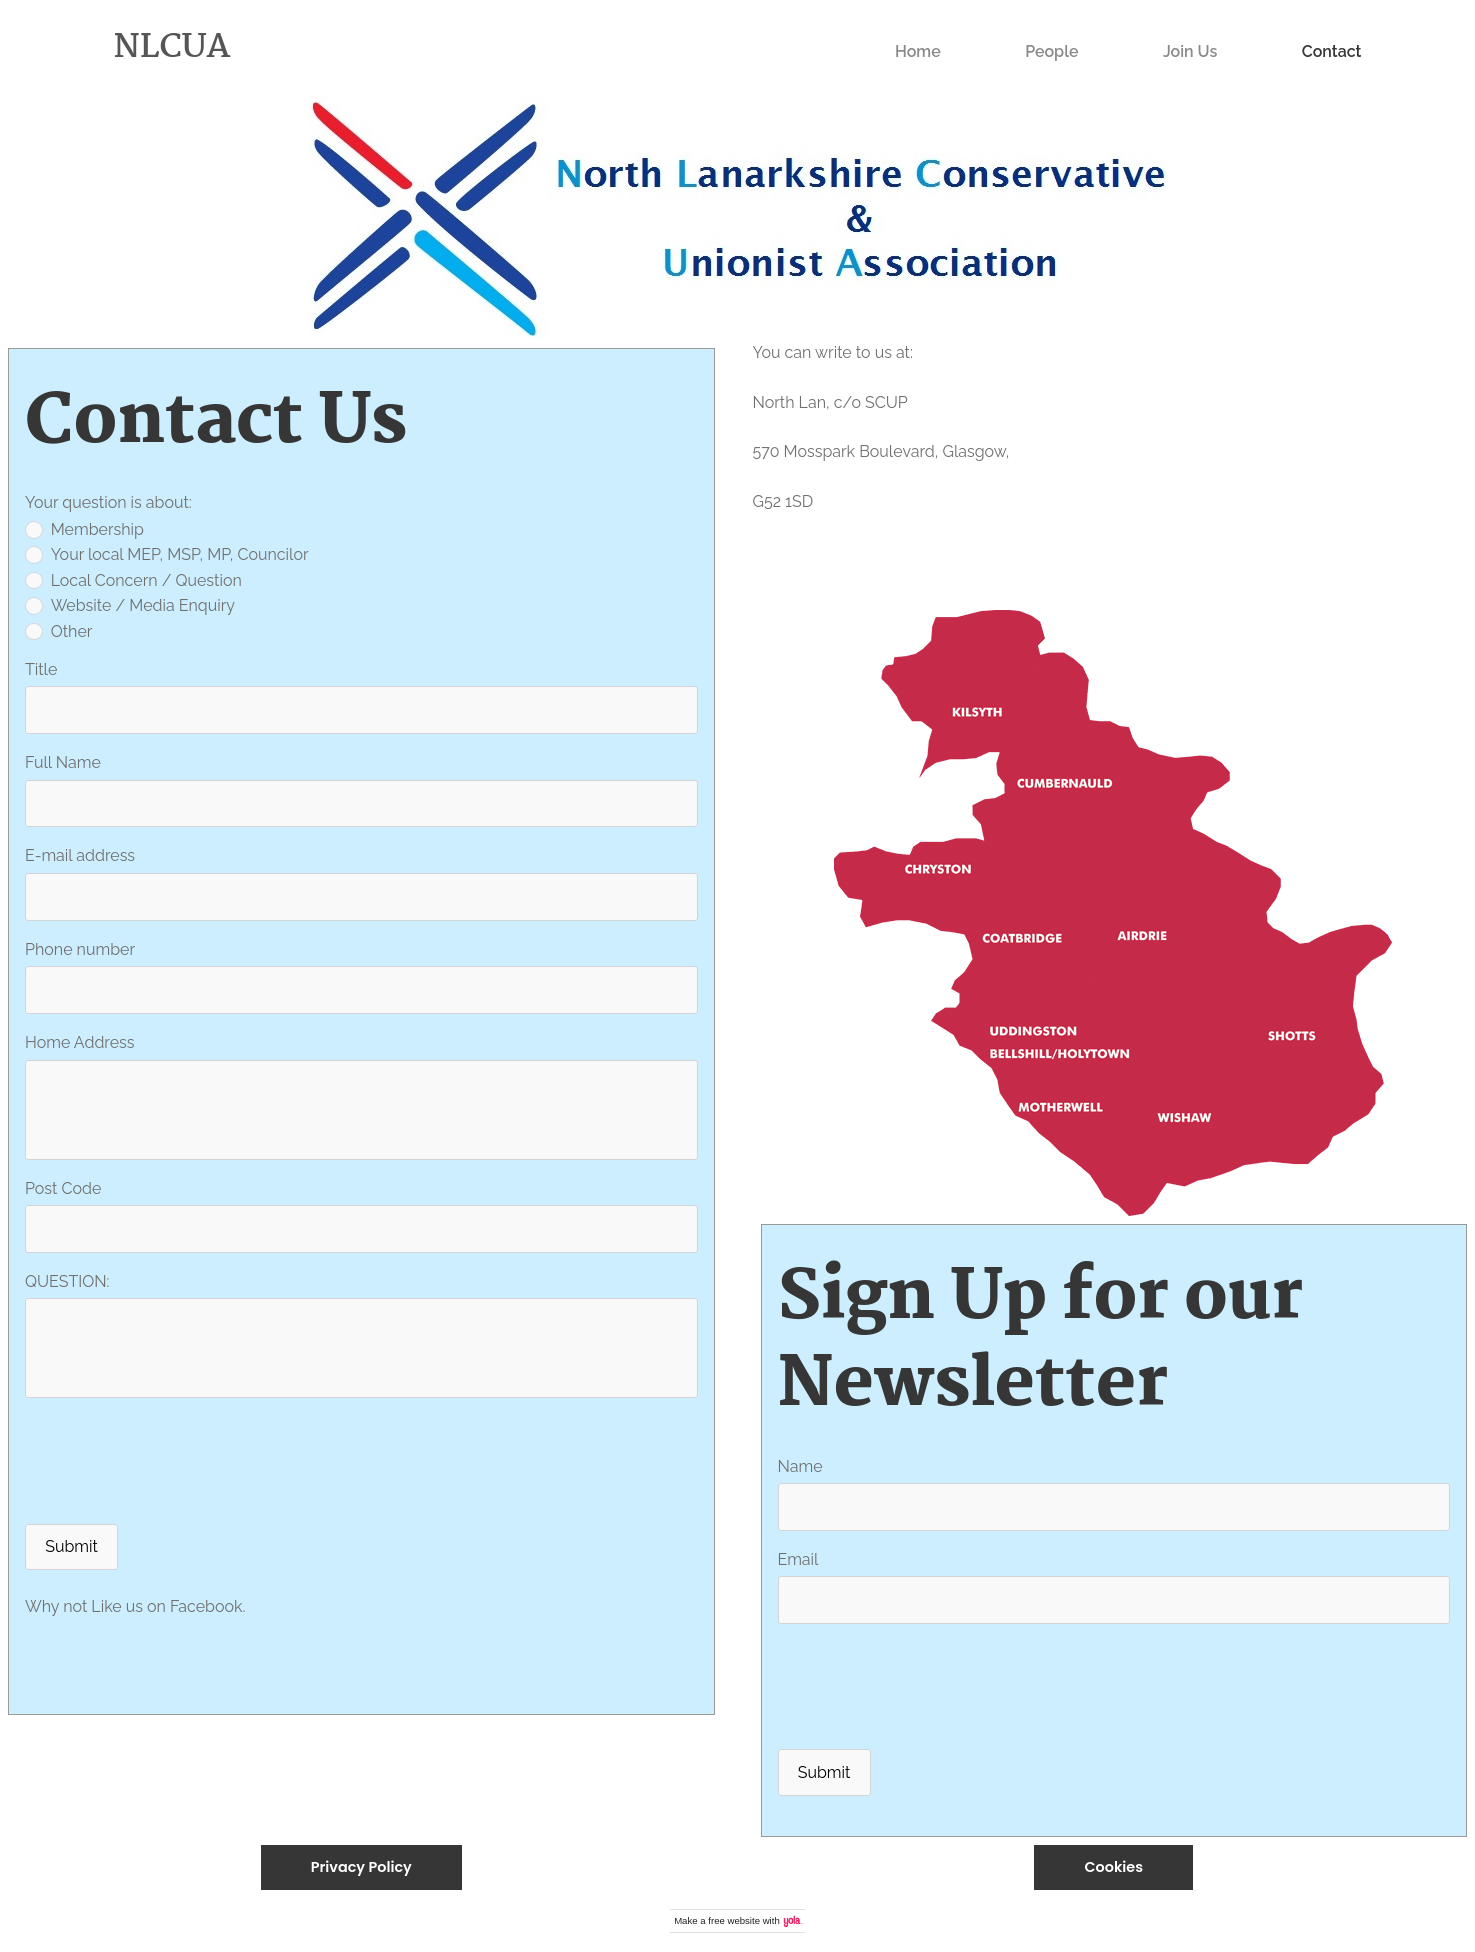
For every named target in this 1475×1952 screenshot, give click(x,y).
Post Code (63, 1188)
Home (918, 51)
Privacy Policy (361, 1867)
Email (798, 1559)
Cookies (1113, 1867)
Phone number (80, 949)
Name (800, 1466)
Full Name (63, 762)
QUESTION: (67, 1281)
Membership (84, 529)
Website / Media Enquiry (130, 605)
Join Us (1190, 51)
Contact (1332, 51)
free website (734, 1920)
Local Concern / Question (133, 580)
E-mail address (80, 855)
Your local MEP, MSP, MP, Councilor (167, 554)
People (1051, 51)
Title (41, 669)
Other (58, 631)
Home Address (80, 1042)
